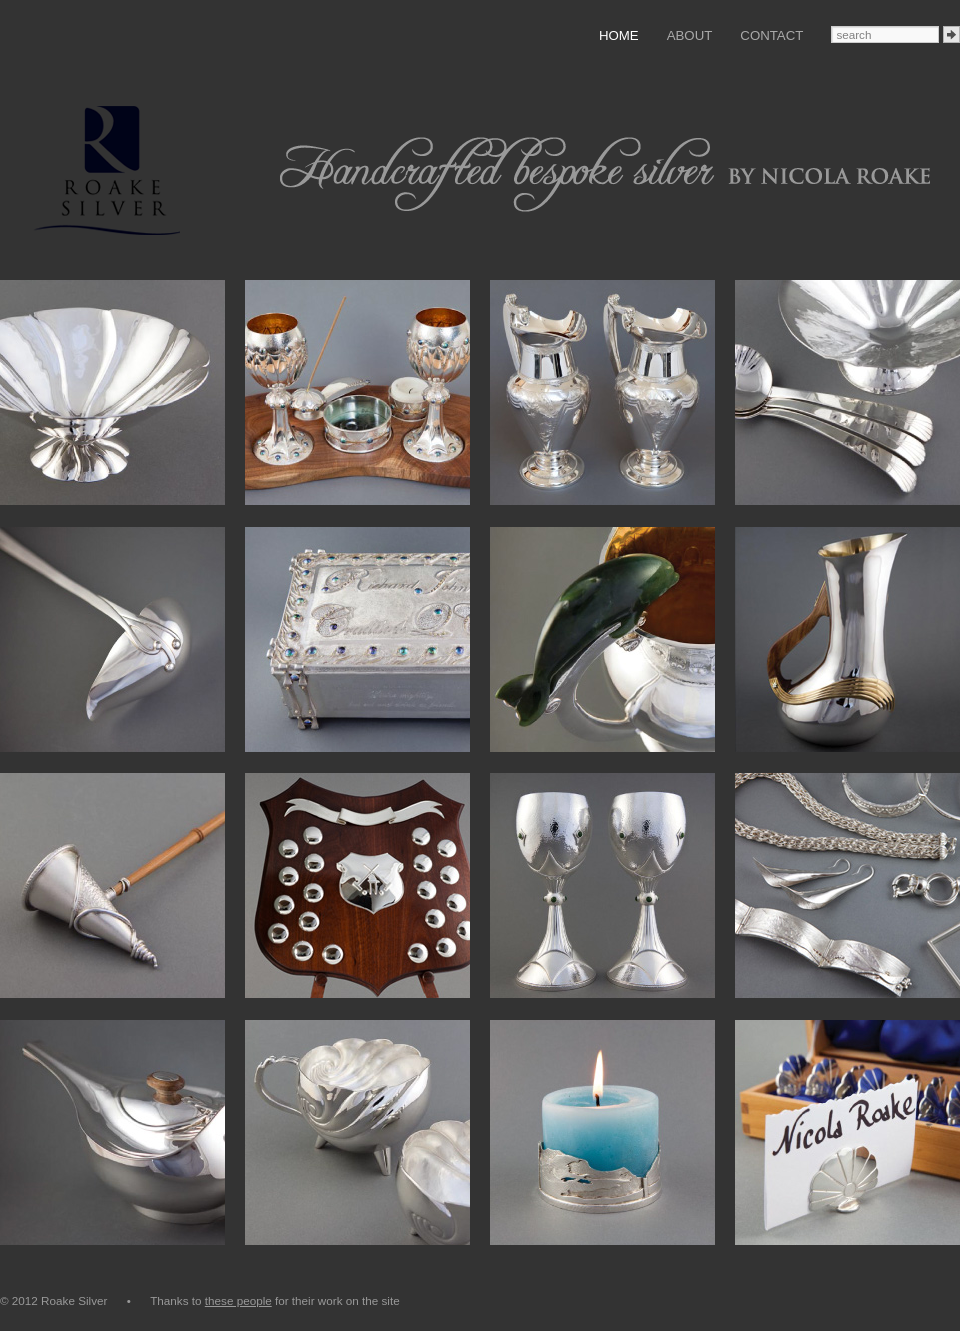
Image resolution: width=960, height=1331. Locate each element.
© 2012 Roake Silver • (75, 1300)
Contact (771, 35)
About (690, 35)
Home (619, 35)
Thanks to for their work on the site (275, 1300)
